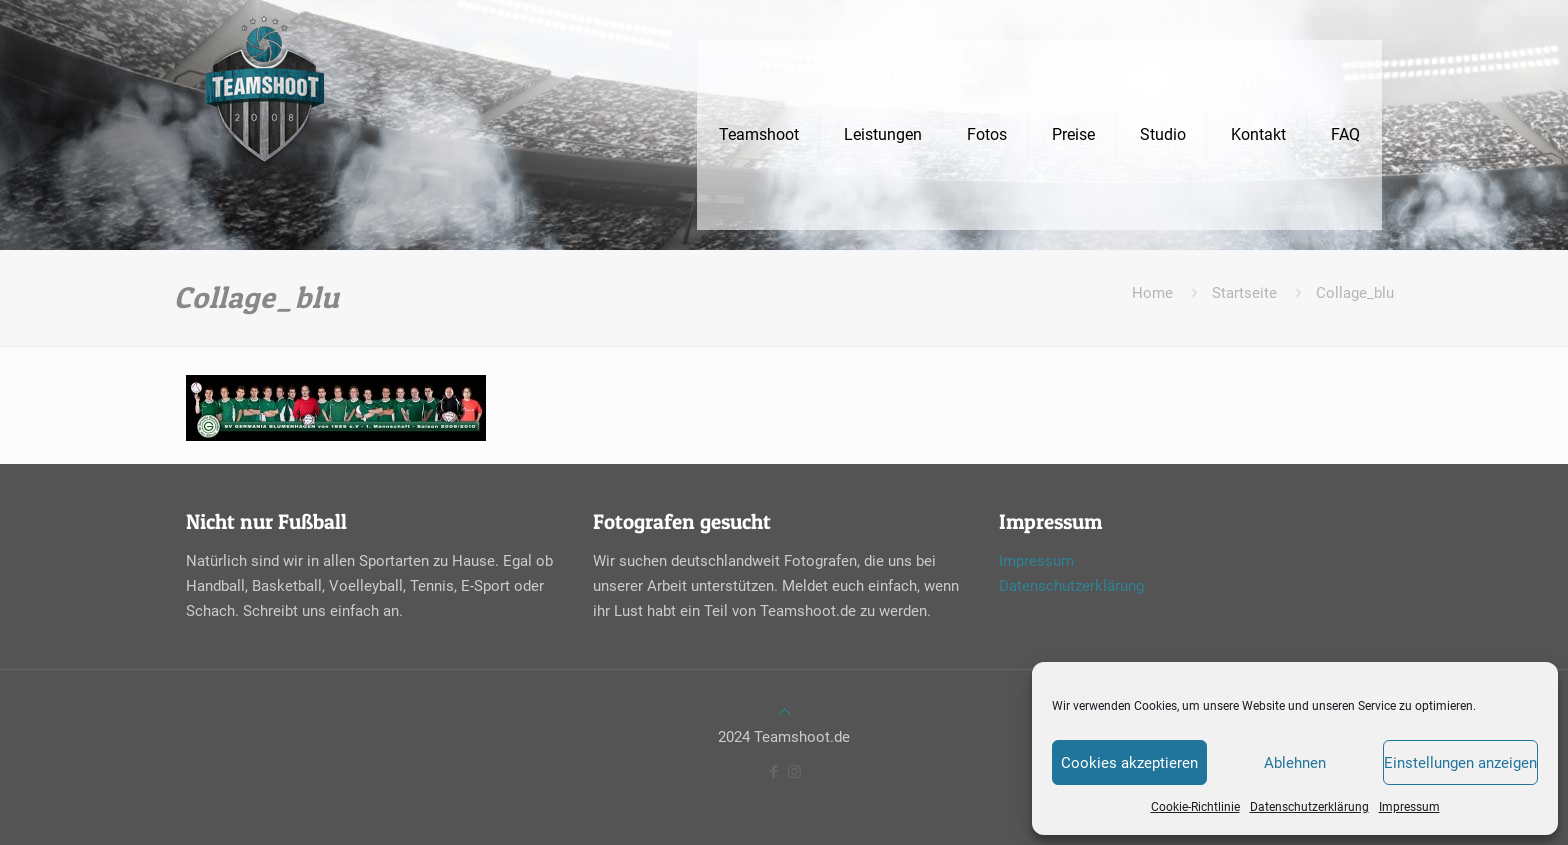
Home (1152, 293)
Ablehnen (1295, 763)
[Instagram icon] (794, 772)
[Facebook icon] (773, 772)
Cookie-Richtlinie (1195, 807)
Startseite (1244, 293)
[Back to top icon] (784, 712)
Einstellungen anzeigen (1460, 763)
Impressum (1409, 807)
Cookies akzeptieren (1129, 763)
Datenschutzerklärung (1309, 807)
